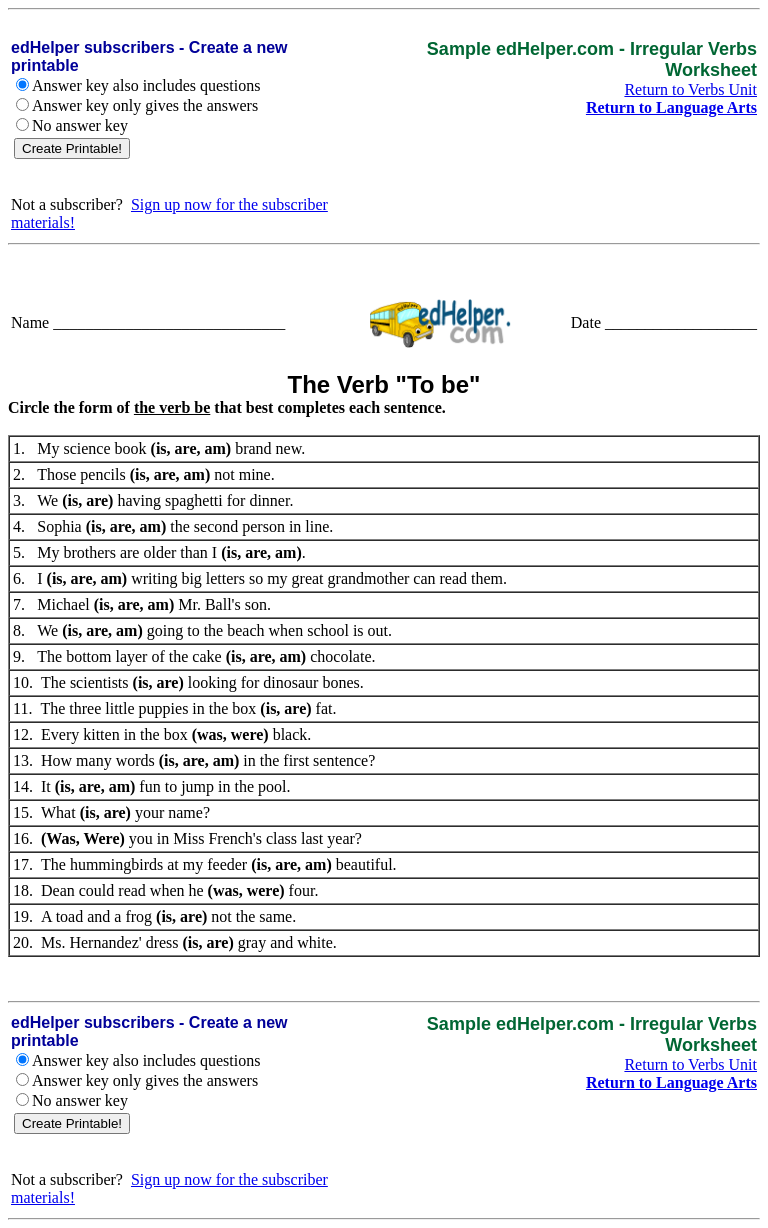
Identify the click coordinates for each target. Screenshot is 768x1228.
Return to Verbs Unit (690, 89)
